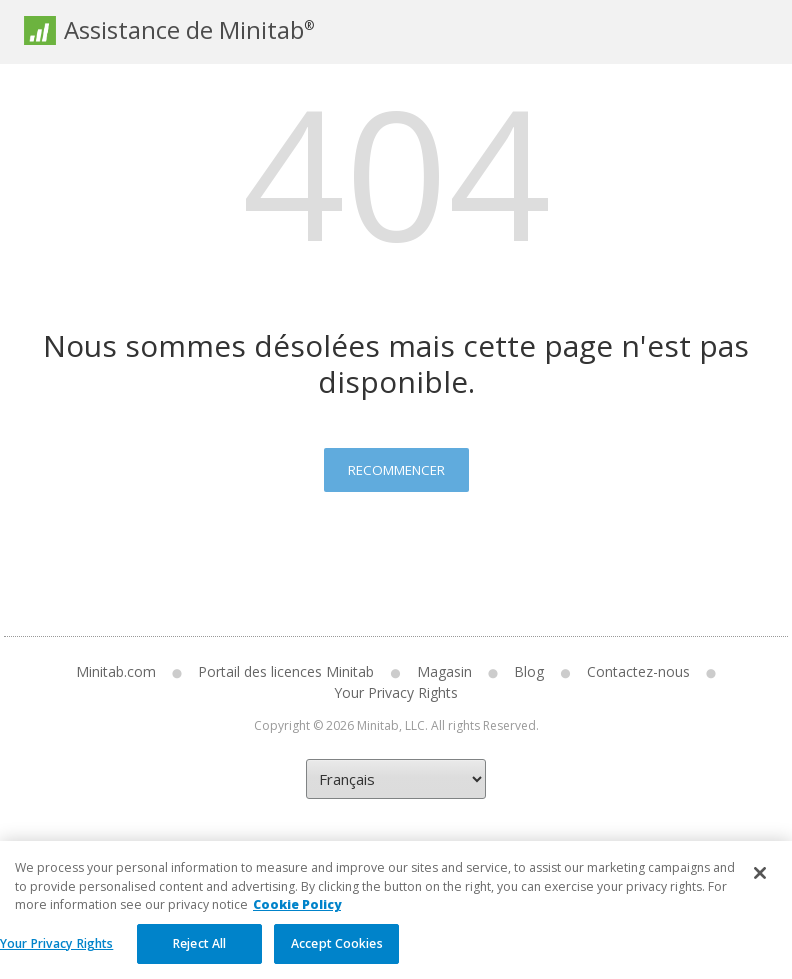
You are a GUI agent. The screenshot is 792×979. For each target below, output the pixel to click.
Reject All (199, 955)
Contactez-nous (638, 671)
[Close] (760, 886)
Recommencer (396, 470)
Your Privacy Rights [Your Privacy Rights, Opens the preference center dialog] (56, 955)
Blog (529, 671)
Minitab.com (116, 671)
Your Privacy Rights (396, 692)
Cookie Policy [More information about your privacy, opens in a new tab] (297, 917)
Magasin (444, 671)
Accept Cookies (337, 955)
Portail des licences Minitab (286, 671)
